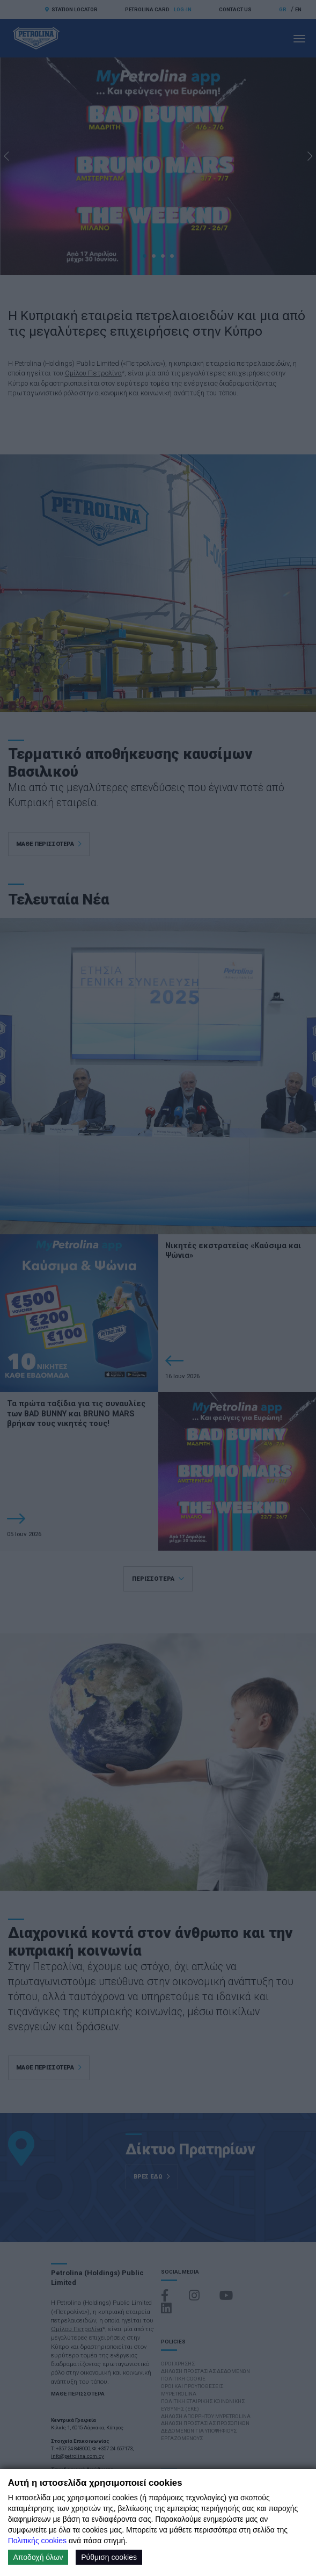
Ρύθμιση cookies (109, 2557)
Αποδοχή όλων (38, 2557)
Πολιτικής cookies (37, 2540)
